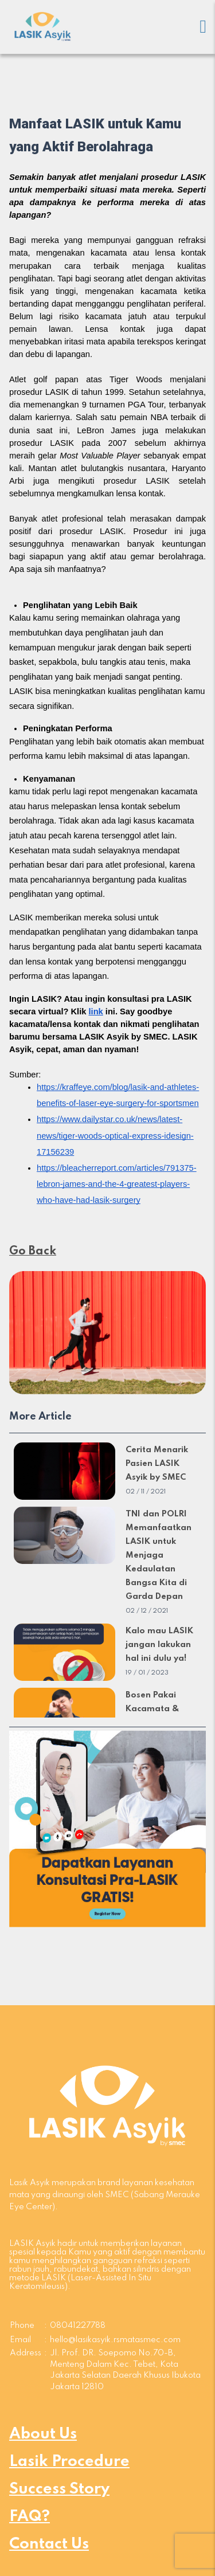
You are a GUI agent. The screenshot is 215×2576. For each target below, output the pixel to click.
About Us (43, 2434)
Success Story (59, 2489)
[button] (107, 1829)
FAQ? (29, 2516)
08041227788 (77, 2326)
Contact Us (49, 2544)
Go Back (32, 1251)
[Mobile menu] (203, 27)
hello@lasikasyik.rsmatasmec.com (115, 2340)
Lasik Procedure (69, 2461)
